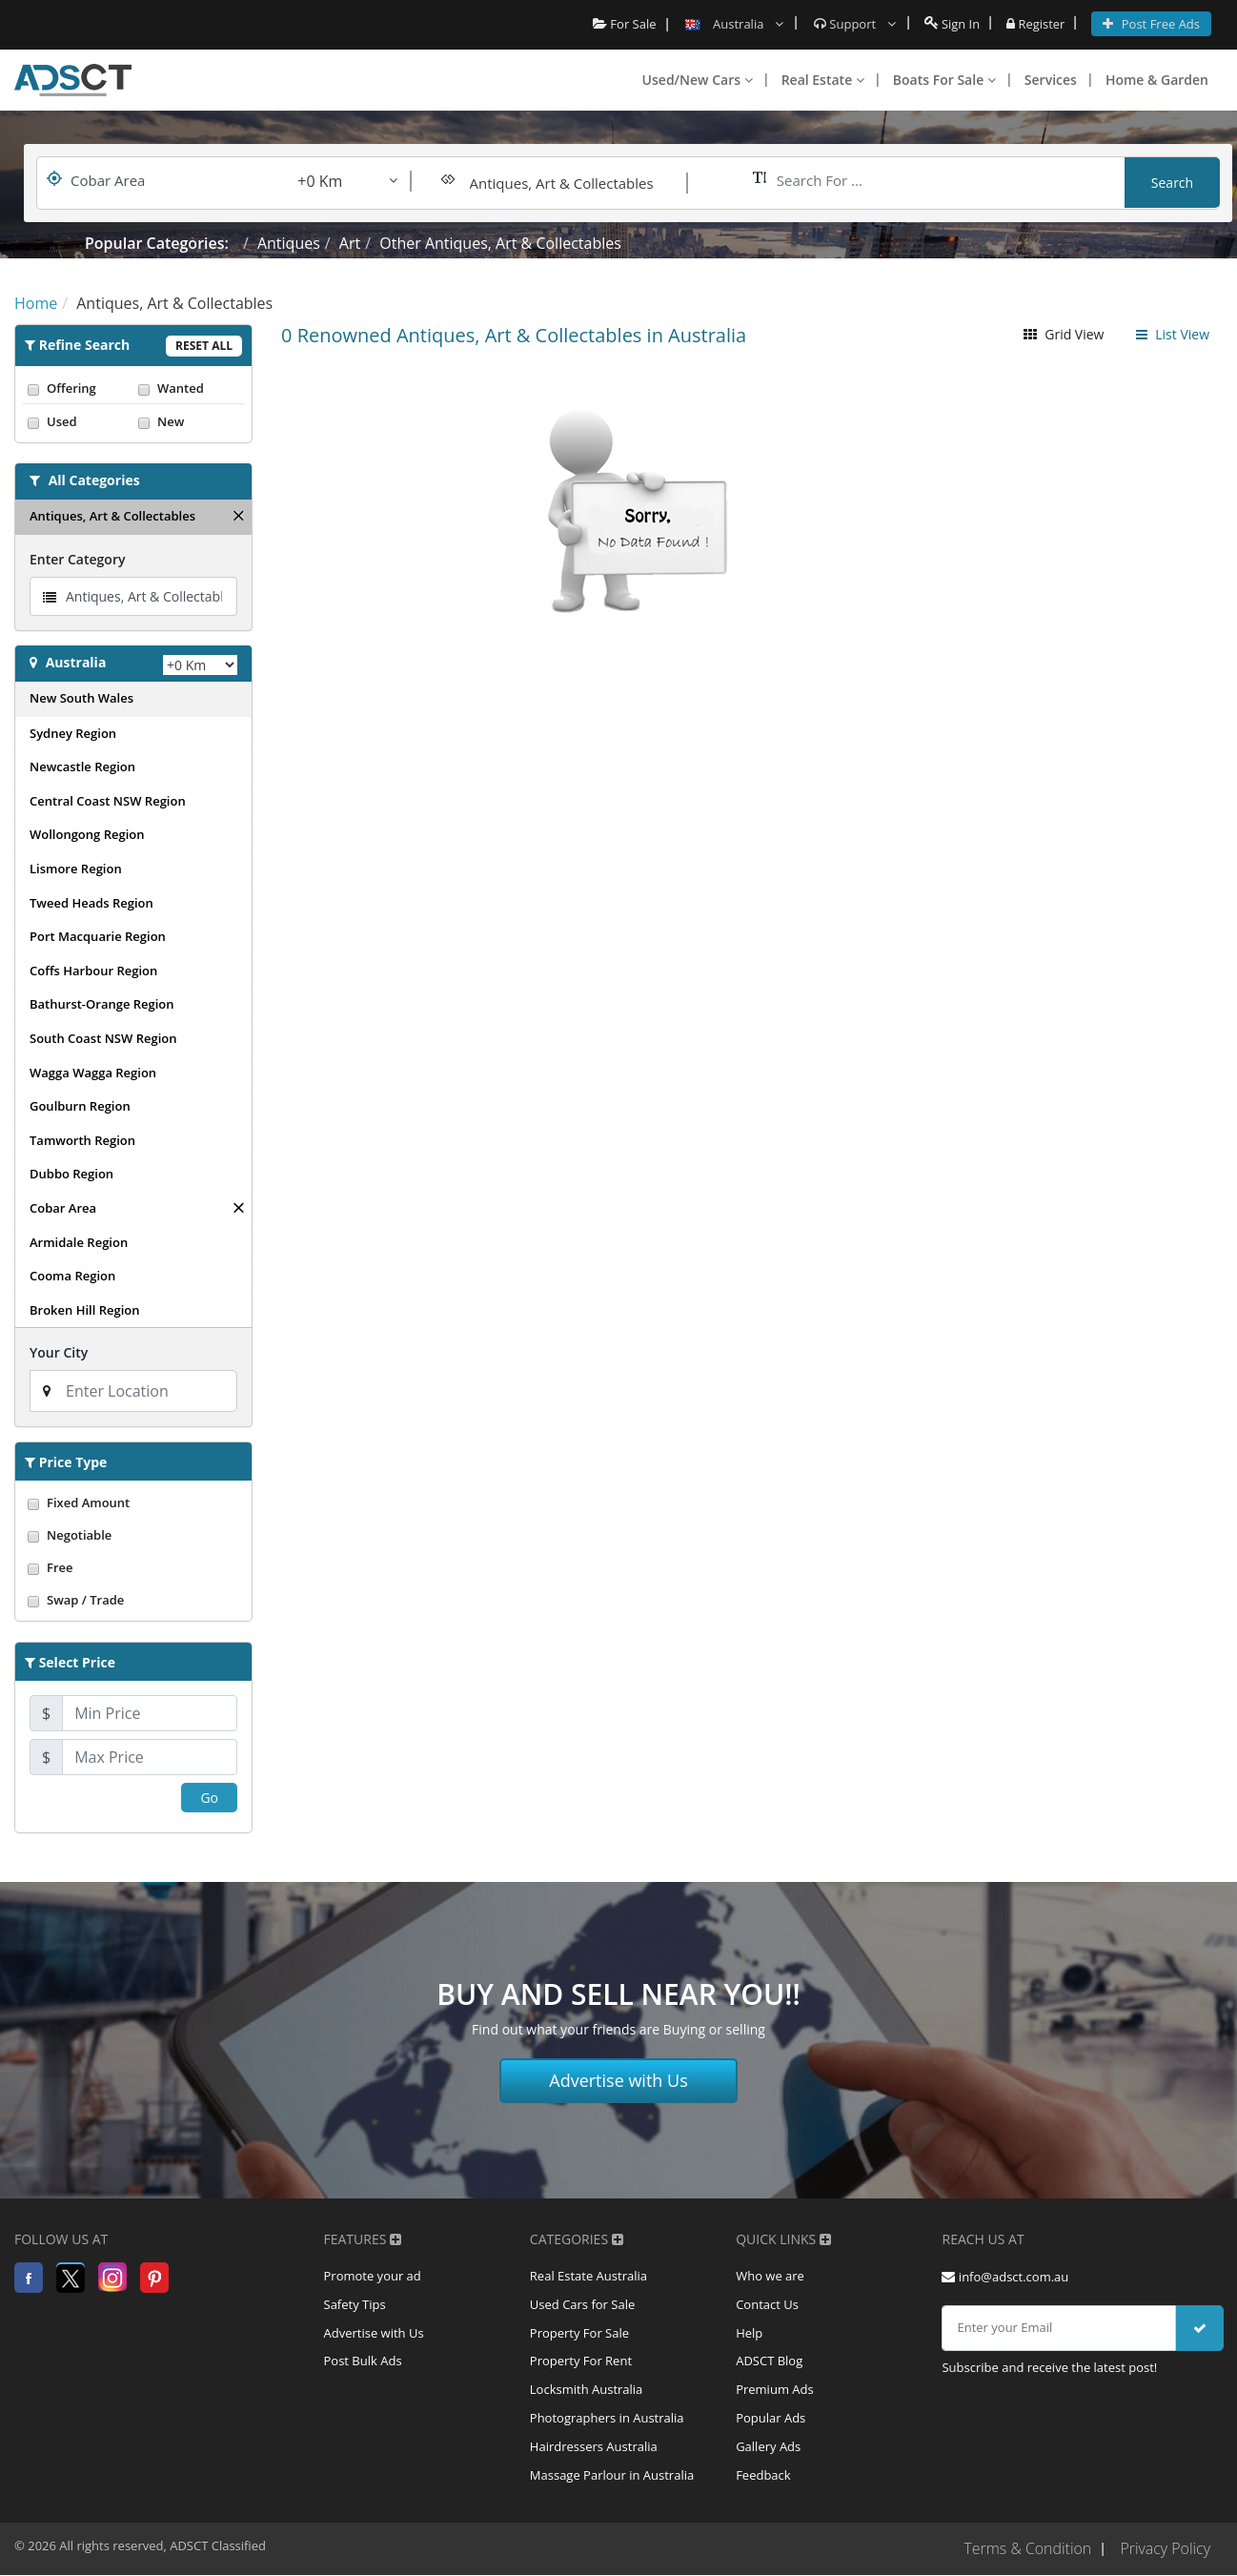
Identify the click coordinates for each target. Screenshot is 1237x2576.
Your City (59, 1352)
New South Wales (81, 697)
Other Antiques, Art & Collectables (500, 243)
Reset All (204, 345)
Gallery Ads (768, 2448)
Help (749, 2333)
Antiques (288, 243)
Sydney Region (73, 733)
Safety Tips (355, 2305)
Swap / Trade (133, 1599)
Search (1172, 183)
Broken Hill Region (85, 1310)
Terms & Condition (1026, 2550)
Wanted (188, 388)
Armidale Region (79, 1242)
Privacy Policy (1165, 2550)
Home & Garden (1156, 80)
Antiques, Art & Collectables (112, 515)
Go (209, 1798)
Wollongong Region (87, 834)
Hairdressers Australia (594, 2448)
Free (133, 1567)
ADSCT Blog (769, 2362)
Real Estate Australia (588, 2276)
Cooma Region (72, 1275)
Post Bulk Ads (363, 2362)
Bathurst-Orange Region (102, 1003)
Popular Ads (770, 2419)
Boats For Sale (944, 80)
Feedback (763, 2476)
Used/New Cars (697, 80)
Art (349, 243)
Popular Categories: (157, 243)
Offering (78, 388)
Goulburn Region (80, 1105)
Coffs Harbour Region (93, 970)
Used (78, 421)
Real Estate (822, 80)
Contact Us (767, 2305)
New (188, 421)
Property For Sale (579, 2333)
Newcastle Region (82, 766)
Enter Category (77, 559)
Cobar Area (63, 1207)
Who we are (770, 2276)
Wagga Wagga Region (93, 1072)
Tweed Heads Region (91, 902)
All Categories (94, 480)
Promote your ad (372, 2276)
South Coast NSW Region (103, 1038)
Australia (76, 662)
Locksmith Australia (586, 2391)
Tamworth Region (82, 1140)
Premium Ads (775, 2391)
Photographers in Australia (607, 2419)
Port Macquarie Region (98, 936)
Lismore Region (76, 868)
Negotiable (133, 1535)
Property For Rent (581, 2362)
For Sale (624, 23)
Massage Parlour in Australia (612, 2476)
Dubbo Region (71, 1173)
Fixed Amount (133, 1502)
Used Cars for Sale (582, 2305)
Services (1050, 80)
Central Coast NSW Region (108, 800)
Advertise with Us (618, 2080)
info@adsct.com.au (1005, 2276)
